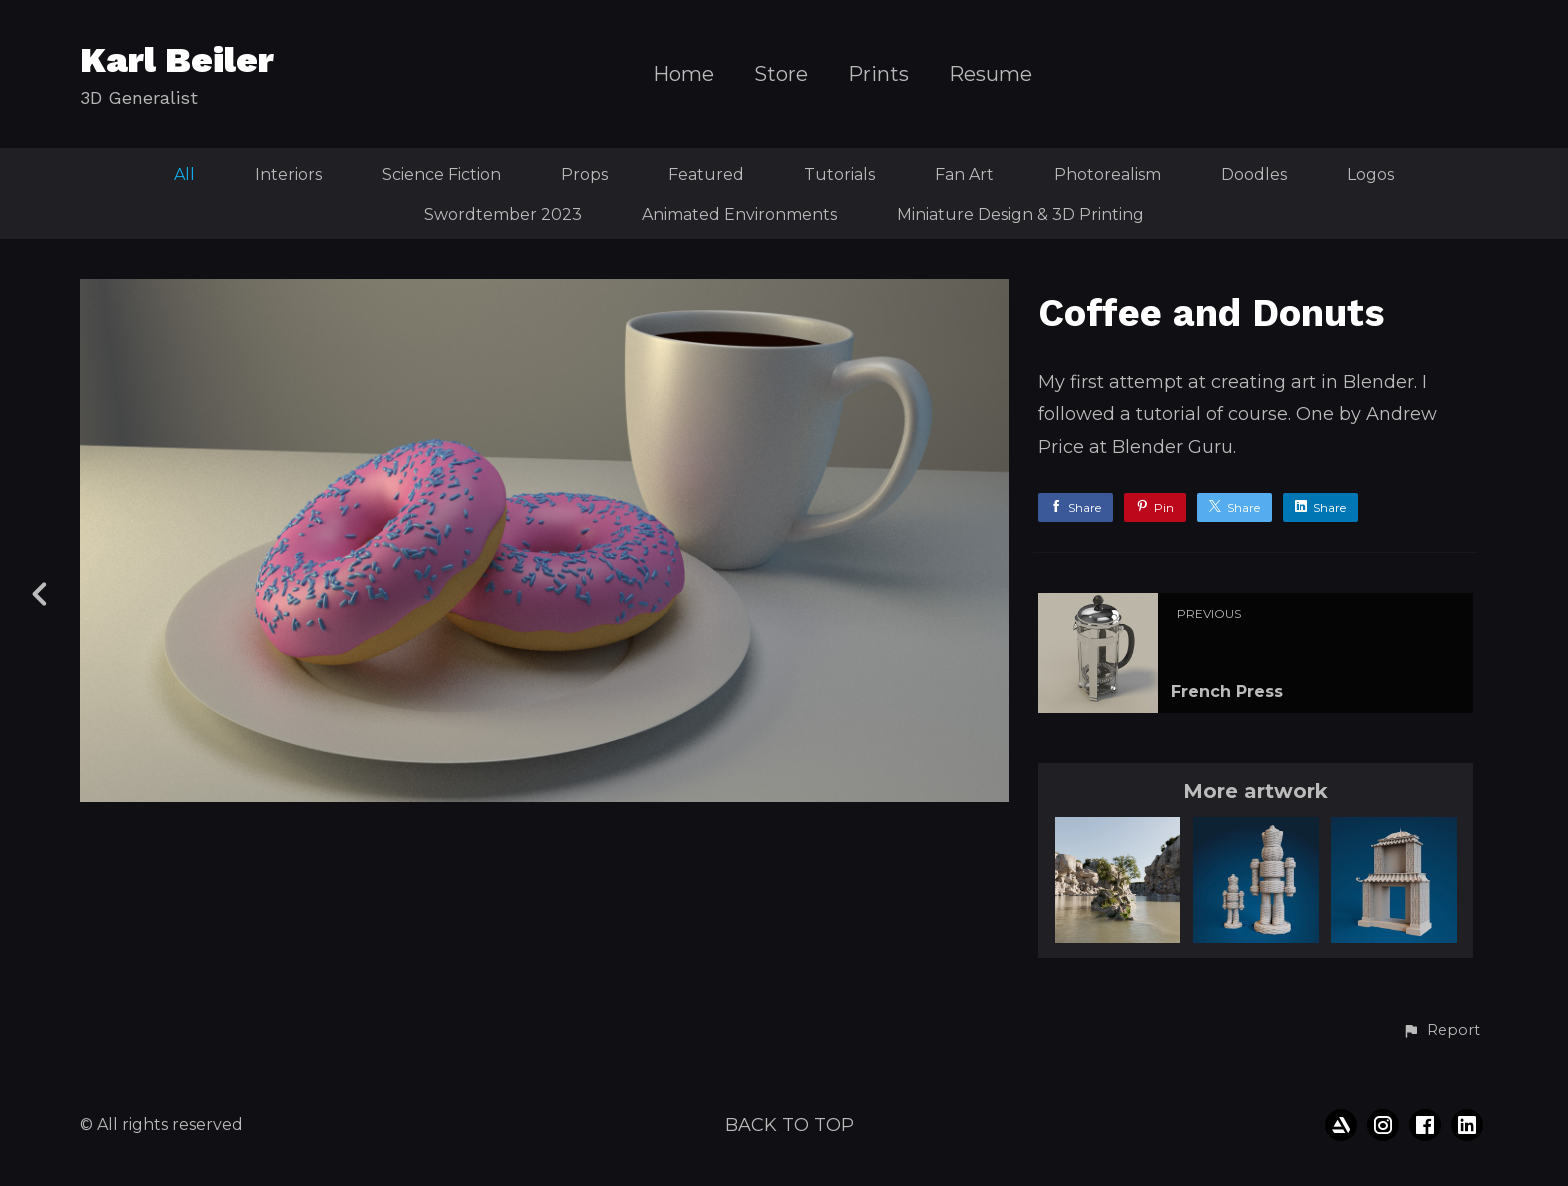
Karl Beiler (177, 60)
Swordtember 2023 (503, 214)
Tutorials (839, 174)
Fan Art (964, 174)
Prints (878, 74)
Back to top (789, 1125)
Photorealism (1107, 174)
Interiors (288, 174)
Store (781, 74)
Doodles (1254, 174)
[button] (1441, 1031)
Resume (990, 74)
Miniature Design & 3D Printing (1020, 214)
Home (683, 74)
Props (584, 174)
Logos (1370, 174)
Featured (706, 174)
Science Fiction (441, 174)
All (184, 174)
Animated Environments (739, 214)
